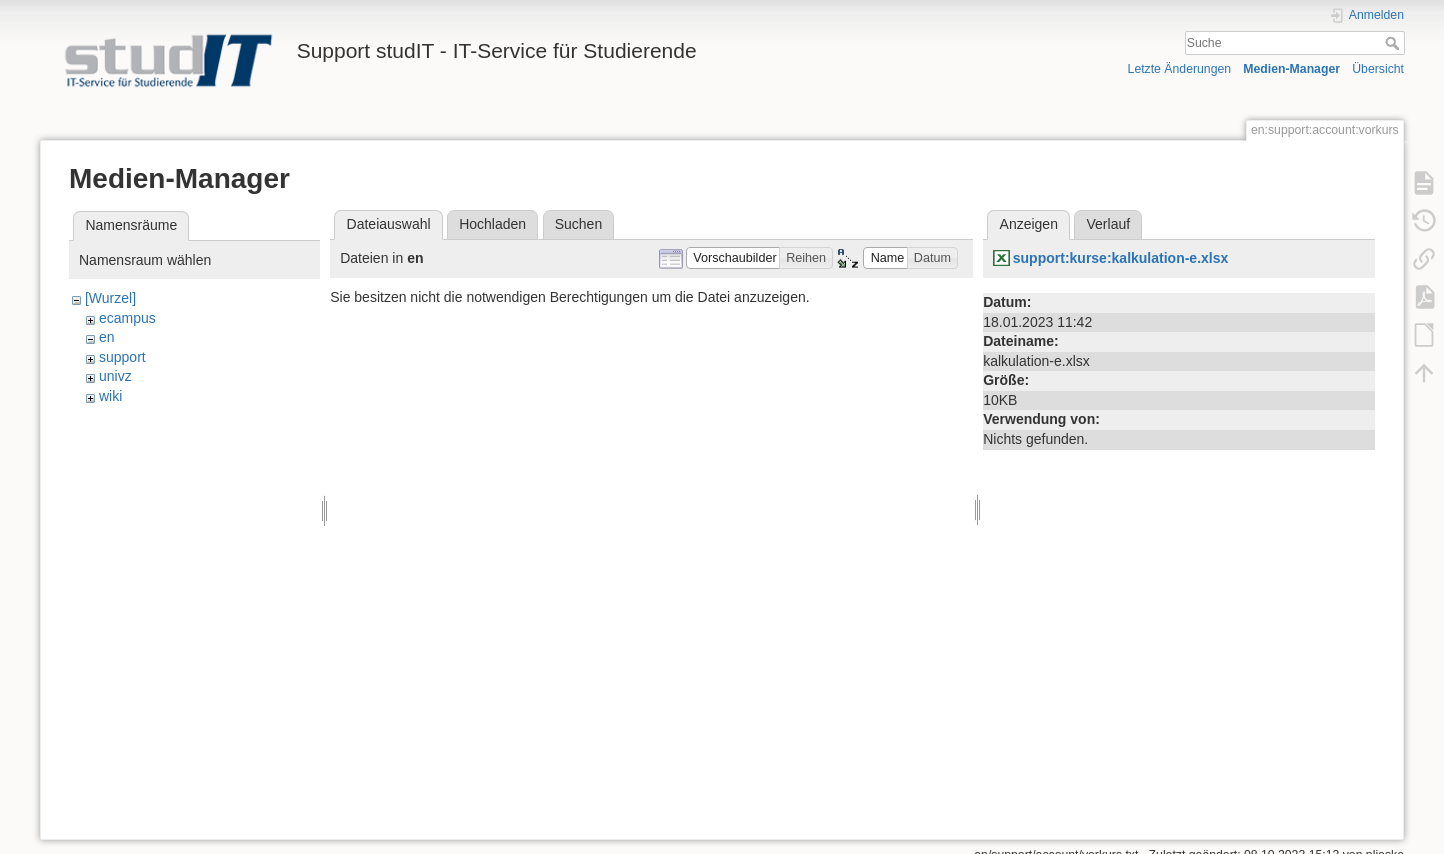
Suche (1394, 43)
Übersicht (1378, 69)
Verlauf (1109, 224)
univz (115, 376)
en (107, 337)
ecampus (127, 318)
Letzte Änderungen (1180, 69)
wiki (110, 396)
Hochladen (492, 224)
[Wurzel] (110, 298)
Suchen (578, 224)
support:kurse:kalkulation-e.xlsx (1121, 258)
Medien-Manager (1291, 69)
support (122, 357)
